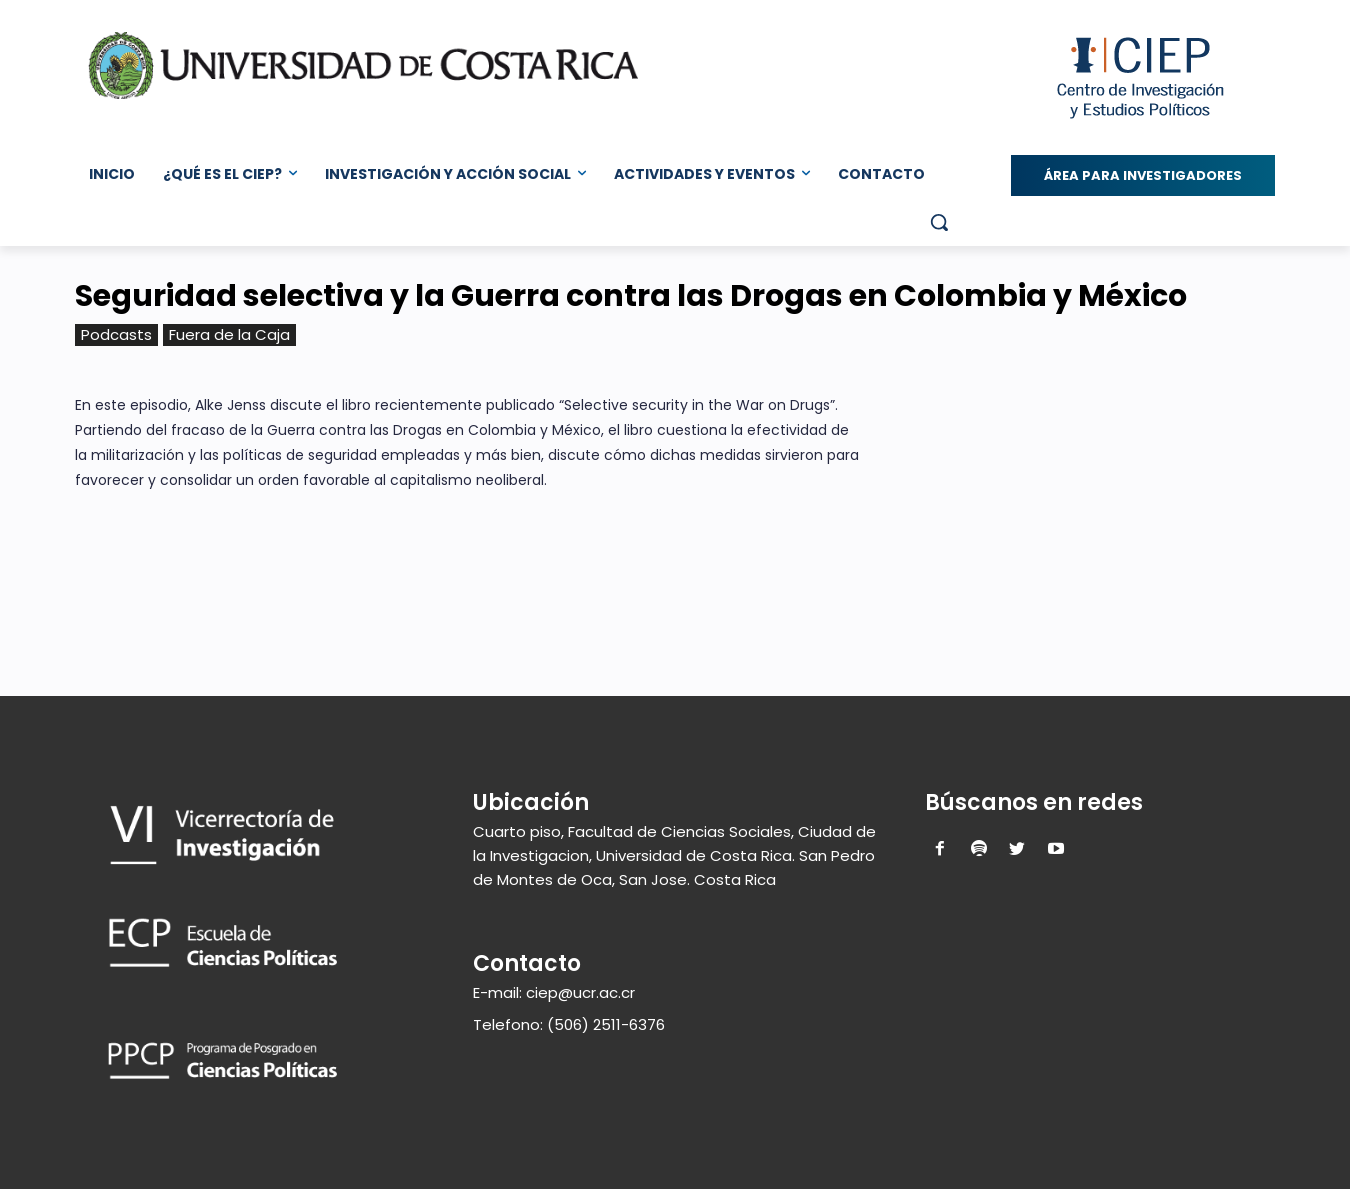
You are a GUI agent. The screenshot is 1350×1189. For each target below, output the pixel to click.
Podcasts (116, 335)
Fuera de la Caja (229, 335)
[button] (939, 222)
